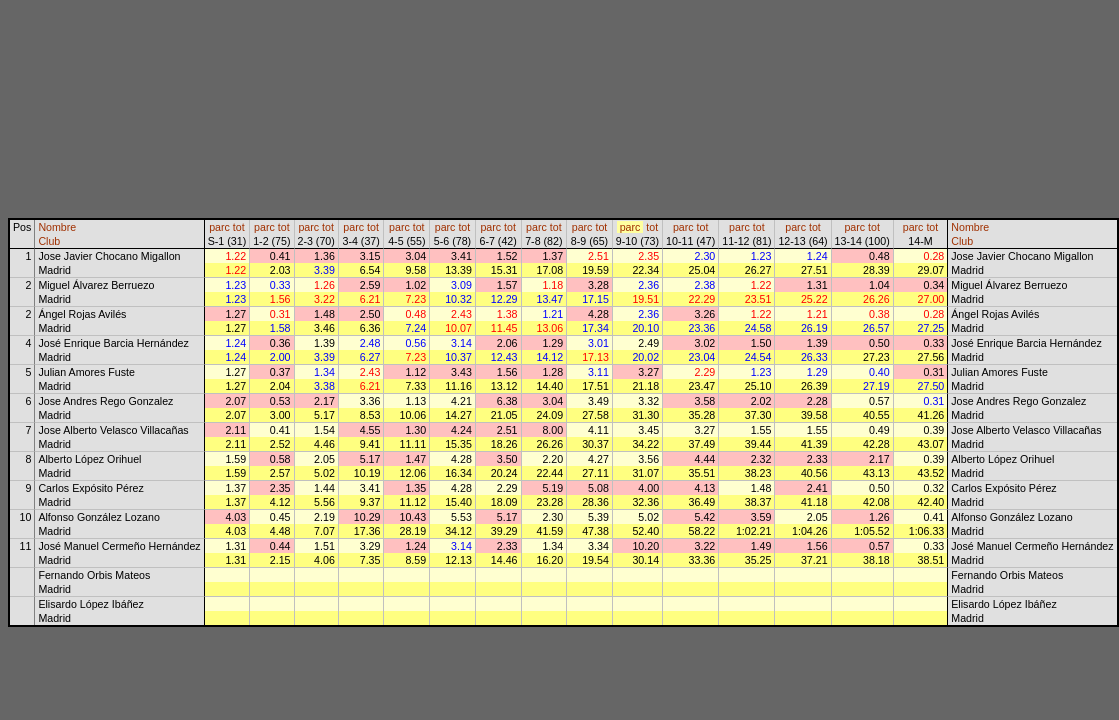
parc (219, 227)
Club (49, 241)
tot (239, 227)
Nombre (57, 227)
